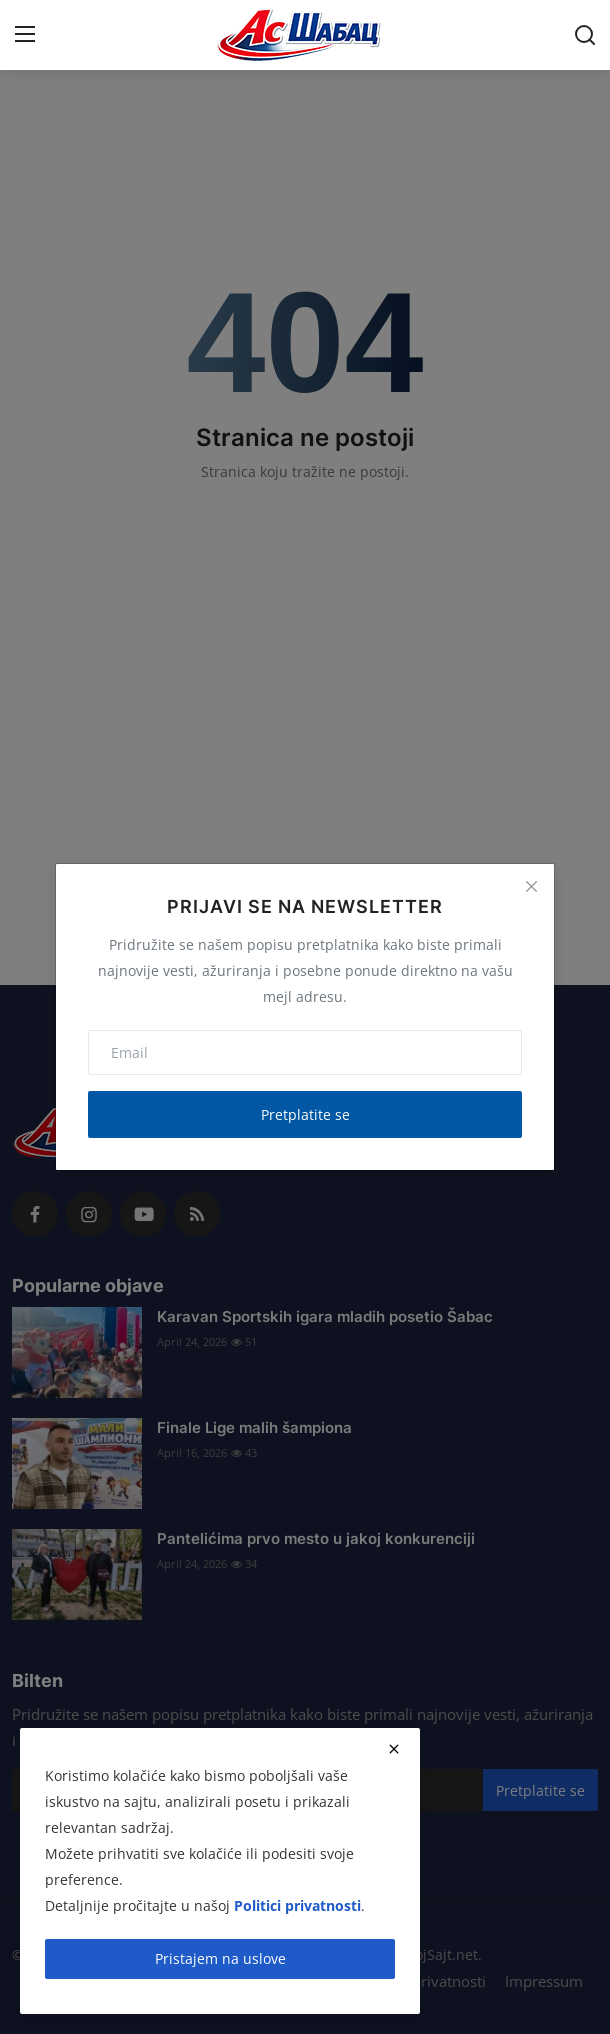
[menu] (25, 35)
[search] (585, 35)
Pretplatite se (305, 1114)
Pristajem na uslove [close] (220, 1958)
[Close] (531, 887)
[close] (394, 1749)
